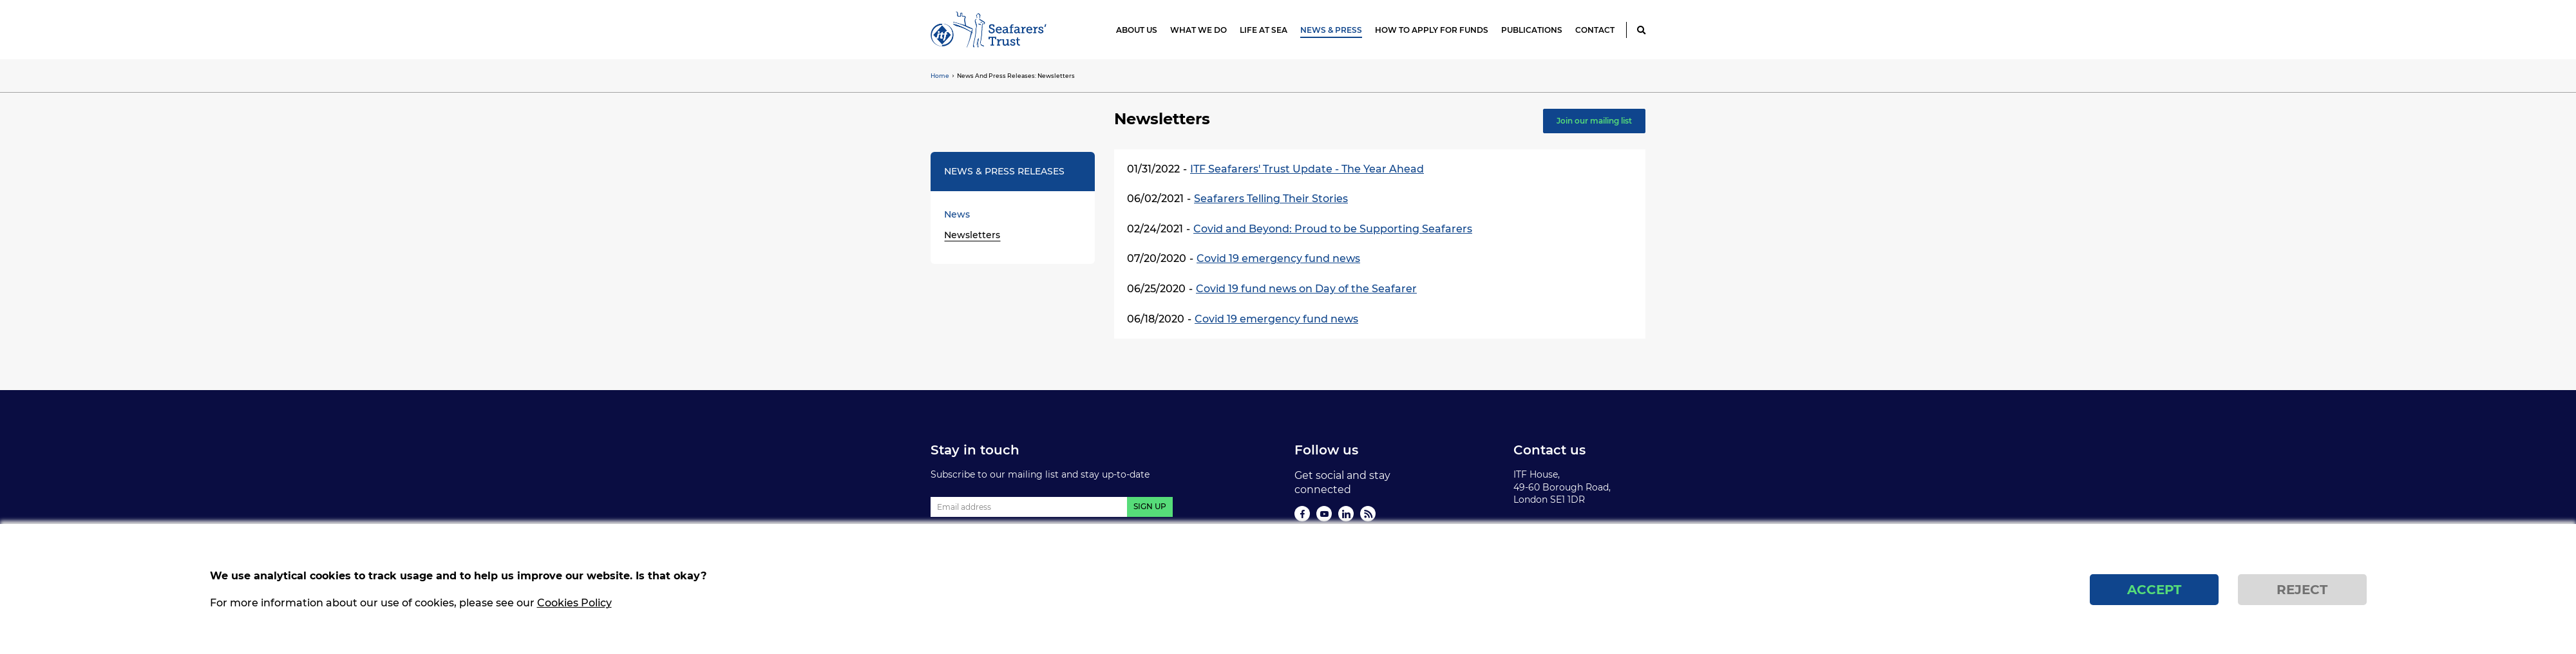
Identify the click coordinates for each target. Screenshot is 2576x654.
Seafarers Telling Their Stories (1271, 198)
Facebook (1302, 513)
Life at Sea (1263, 30)
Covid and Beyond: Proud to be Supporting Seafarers (1332, 229)
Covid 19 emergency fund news (1278, 258)
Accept (2154, 599)
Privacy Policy (1545, 528)
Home (940, 75)
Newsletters (972, 235)
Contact (1595, 30)
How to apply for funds (1431, 30)
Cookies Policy (574, 612)
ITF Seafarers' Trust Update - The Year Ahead (1307, 169)
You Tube (1324, 513)
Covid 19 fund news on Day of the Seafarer (1306, 289)
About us (1136, 30)
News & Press (1331, 30)
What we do (1198, 30)
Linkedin (1346, 513)
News (957, 214)
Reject (2302, 599)
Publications (1531, 30)
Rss (1368, 513)
